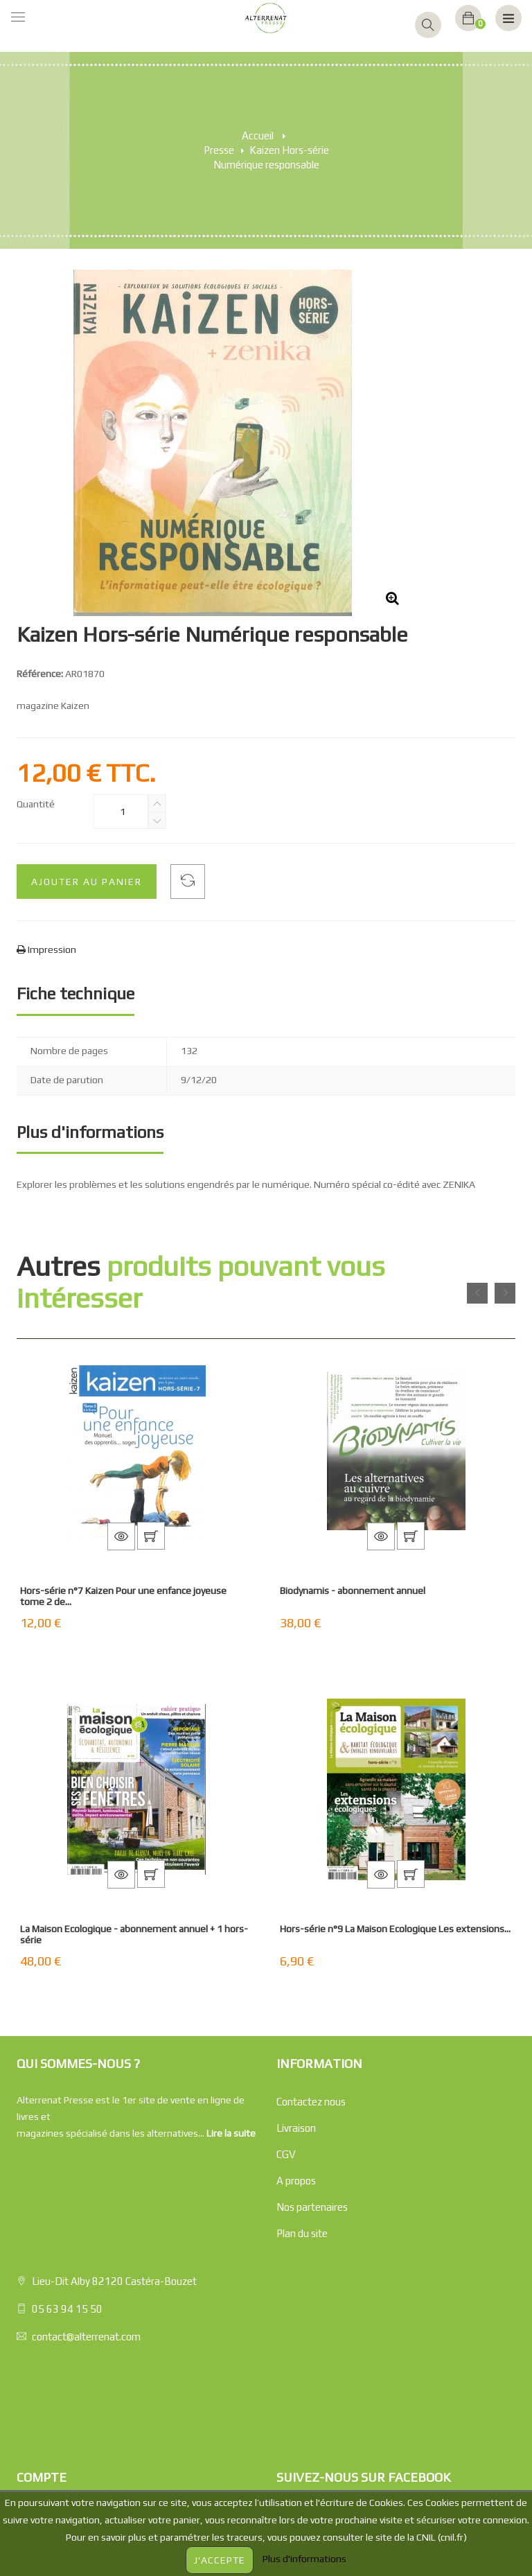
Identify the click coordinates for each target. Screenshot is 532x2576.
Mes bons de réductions (69, 2467)
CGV (286, 2154)
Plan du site (302, 2233)
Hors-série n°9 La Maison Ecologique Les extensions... (395, 1928)
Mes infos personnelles (67, 2441)
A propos (296, 2181)
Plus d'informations (304, 2558)
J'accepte (219, 2560)
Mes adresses (47, 2415)
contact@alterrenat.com (86, 2218)
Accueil (258, 135)
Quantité (36, 803)
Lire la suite (231, 2133)
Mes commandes (55, 2336)
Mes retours (44, 2362)
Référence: (40, 673)
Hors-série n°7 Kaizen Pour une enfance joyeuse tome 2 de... (123, 1596)
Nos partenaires (312, 2207)
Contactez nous (311, 2102)
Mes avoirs (40, 2388)
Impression (51, 949)
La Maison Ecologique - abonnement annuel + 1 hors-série (134, 1934)
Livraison (296, 2128)
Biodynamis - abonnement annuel (352, 1590)
